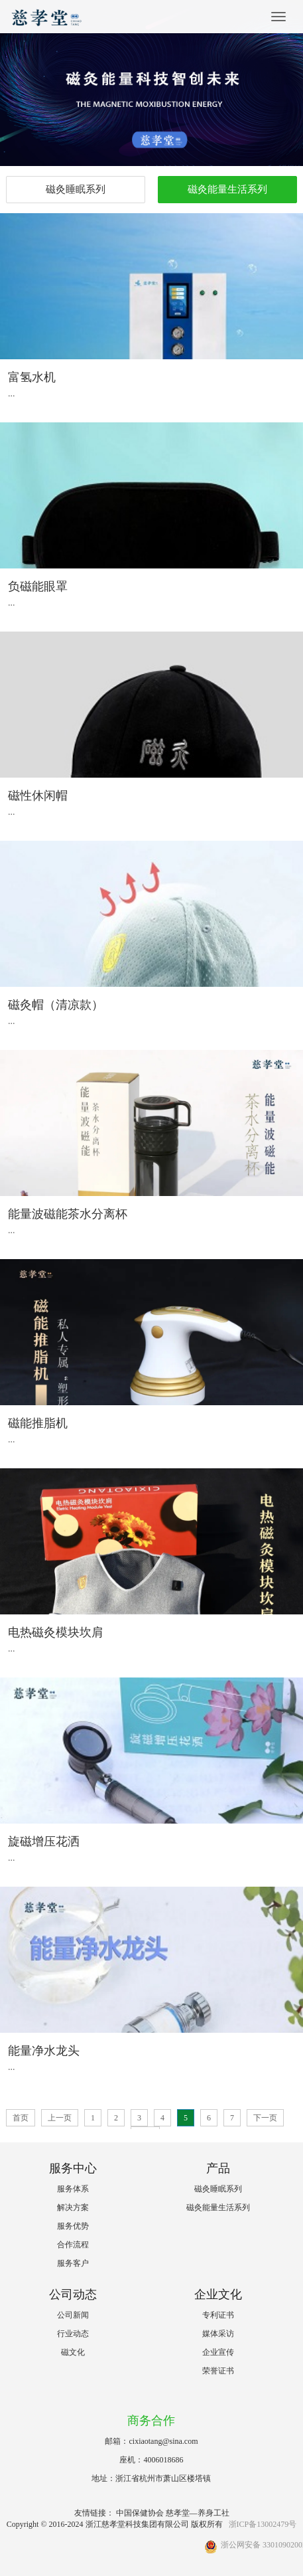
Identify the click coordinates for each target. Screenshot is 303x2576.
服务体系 (73, 2188)
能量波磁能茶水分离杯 (67, 1214)
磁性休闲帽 (38, 795)
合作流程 (73, 2244)
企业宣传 (218, 2352)
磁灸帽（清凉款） (55, 1004)
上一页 (60, 2117)
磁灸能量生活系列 (227, 189)
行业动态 (73, 2333)
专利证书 (218, 2315)
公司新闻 (73, 2315)
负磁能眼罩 (38, 586)
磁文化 (73, 2352)
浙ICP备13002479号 (263, 2524)
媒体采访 (218, 2333)
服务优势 (73, 2226)
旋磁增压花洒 (44, 1841)
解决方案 (73, 2207)
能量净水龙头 (44, 2050)
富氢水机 (32, 377)
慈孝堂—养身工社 (197, 2513)
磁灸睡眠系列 (75, 189)
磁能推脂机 (38, 1423)
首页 (21, 2117)
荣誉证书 (218, 2370)
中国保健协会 (140, 2513)
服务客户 (73, 2263)
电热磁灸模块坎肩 (55, 1632)
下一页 (265, 2117)
